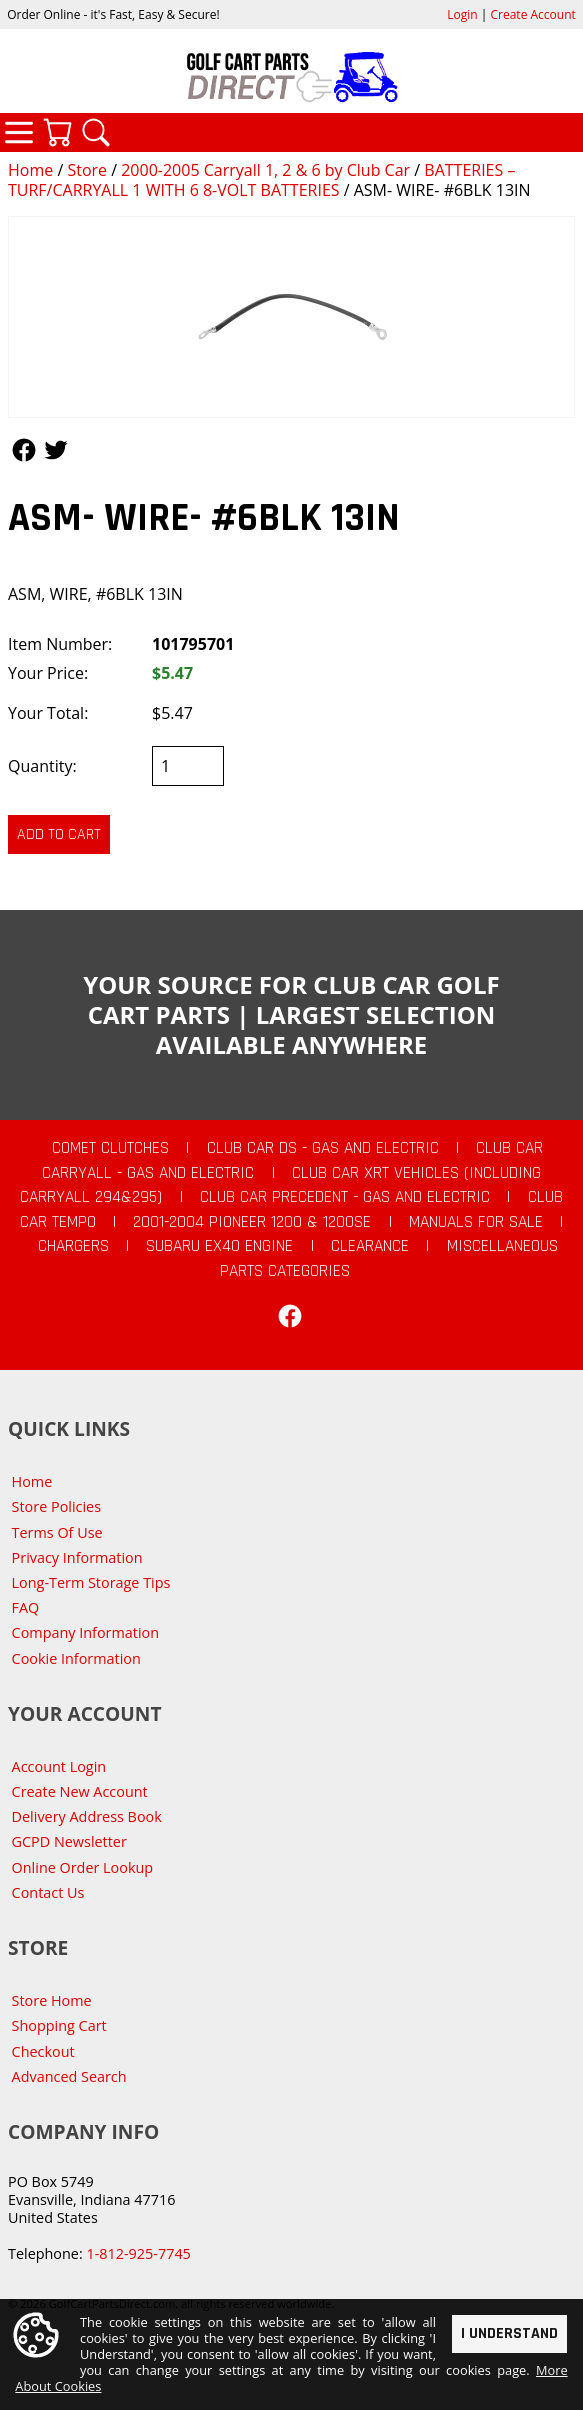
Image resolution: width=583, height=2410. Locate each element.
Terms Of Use (57, 1532)
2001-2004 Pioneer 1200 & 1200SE (252, 1222)
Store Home (52, 2000)
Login (462, 14)
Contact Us (48, 1892)
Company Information (85, 1632)
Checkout (43, 2051)
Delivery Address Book (87, 1816)
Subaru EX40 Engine (219, 1246)
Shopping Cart (59, 2025)
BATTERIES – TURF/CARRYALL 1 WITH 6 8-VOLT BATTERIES (261, 180)
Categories (19, 132)
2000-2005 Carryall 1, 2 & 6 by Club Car (265, 170)
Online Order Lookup (83, 1867)
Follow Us (24, 450)
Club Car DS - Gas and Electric (323, 1148)
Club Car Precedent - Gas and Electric (345, 1197)
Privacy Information (77, 1557)
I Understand (509, 2333)
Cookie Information (76, 1658)
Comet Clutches (110, 1148)
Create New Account (80, 1791)
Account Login (59, 1766)
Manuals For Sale (476, 1222)
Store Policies (56, 1506)
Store (87, 170)
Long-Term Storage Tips (91, 1582)
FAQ (26, 1607)
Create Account (533, 14)
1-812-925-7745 (138, 2253)
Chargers (73, 1246)
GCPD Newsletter (69, 1841)
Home (30, 170)
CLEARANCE (370, 1246)
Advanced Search (69, 2076)
